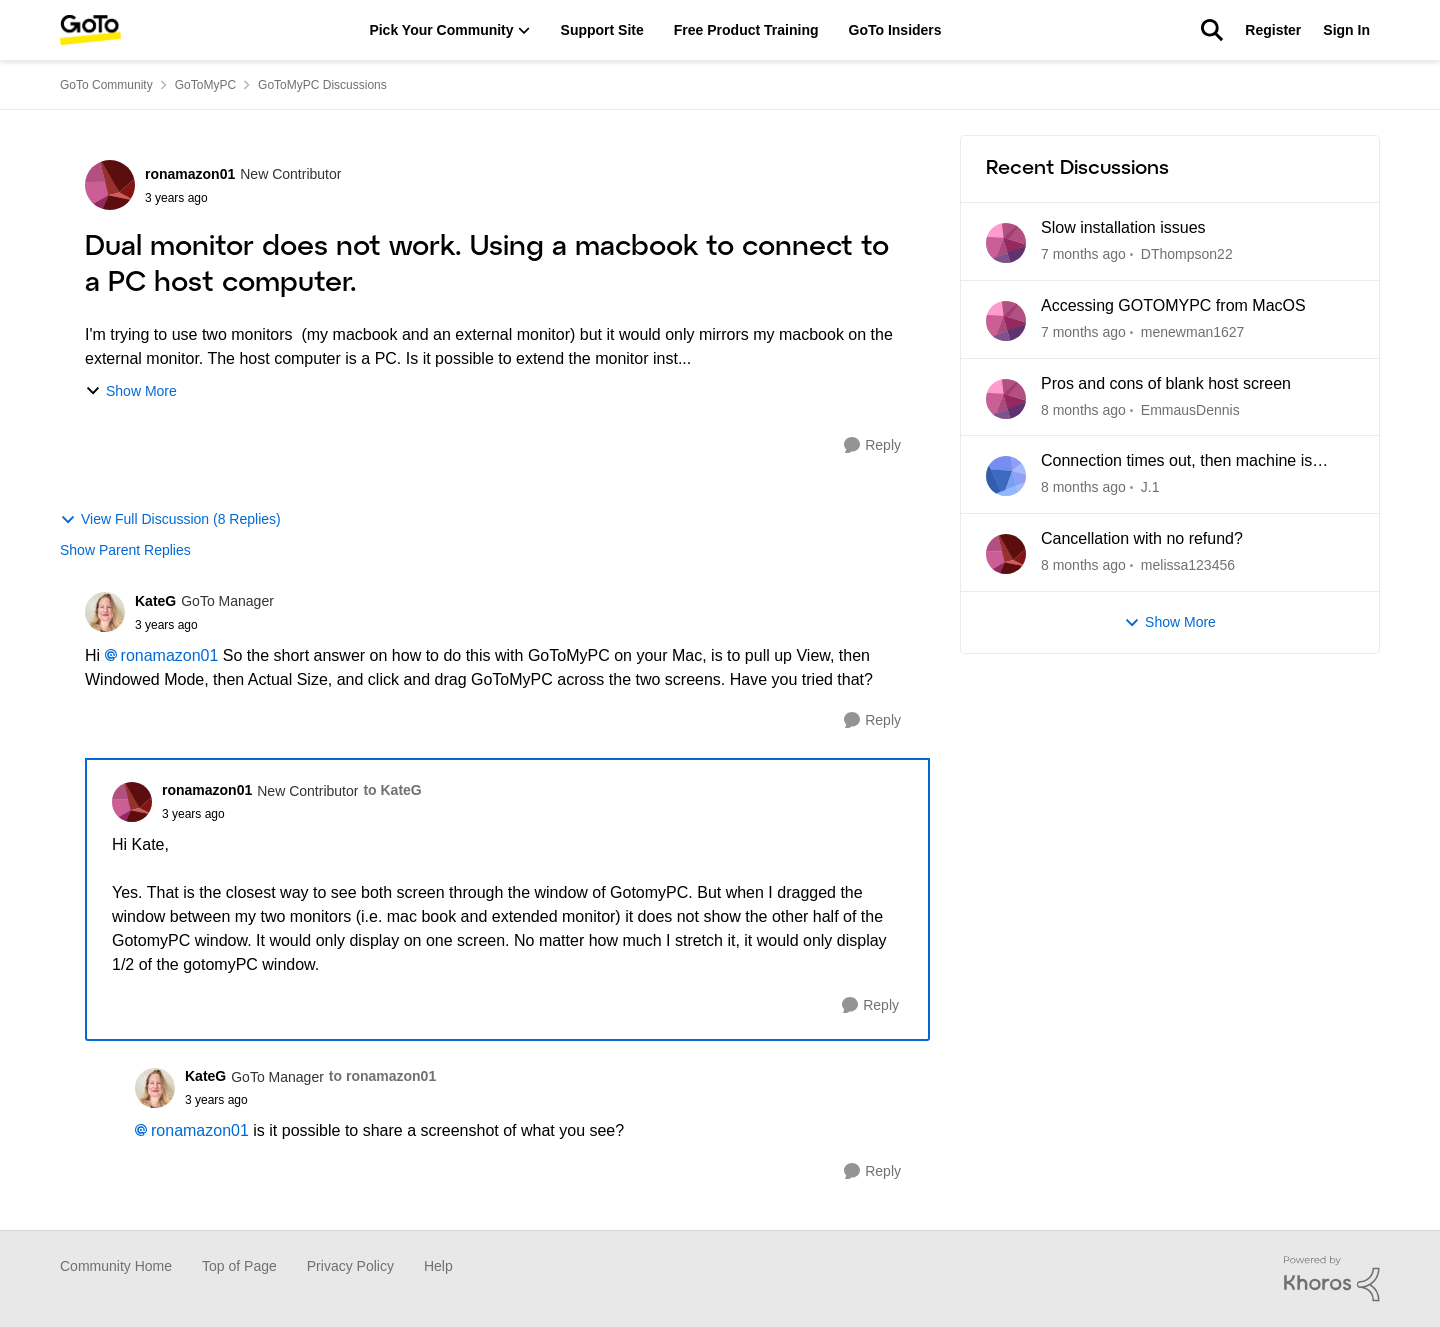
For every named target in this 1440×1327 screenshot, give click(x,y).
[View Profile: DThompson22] (1006, 243)
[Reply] (872, 445)
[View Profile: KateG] (105, 612)
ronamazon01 (170, 655)
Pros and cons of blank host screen (1166, 383)
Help (438, 1266)
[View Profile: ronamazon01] (110, 185)
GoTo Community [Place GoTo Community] (106, 85)
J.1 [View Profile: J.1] (1150, 487)
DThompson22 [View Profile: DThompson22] (1187, 254)
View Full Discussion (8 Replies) (170, 519)
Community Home (116, 1266)
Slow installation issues (1123, 227)
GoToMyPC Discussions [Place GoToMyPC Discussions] (322, 85)
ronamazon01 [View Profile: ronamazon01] (190, 174)
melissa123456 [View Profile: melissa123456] (1188, 565)
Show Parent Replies (125, 550)
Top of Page (239, 1266)
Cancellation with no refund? (1142, 538)
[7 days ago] (1083, 254)
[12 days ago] (1083, 332)
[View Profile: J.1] (1006, 476)
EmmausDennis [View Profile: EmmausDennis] (1190, 409)
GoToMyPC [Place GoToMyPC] (205, 85)
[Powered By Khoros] (1332, 1279)
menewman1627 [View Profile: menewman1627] (1193, 332)
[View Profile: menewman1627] (1006, 321)
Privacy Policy (350, 1266)
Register (1273, 30)
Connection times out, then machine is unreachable (1176, 462)
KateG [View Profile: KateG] (155, 601)
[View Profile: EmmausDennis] (1006, 399)
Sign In (1346, 30)
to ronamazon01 (382, 1076)
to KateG (392, 790)
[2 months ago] (1083, 409)
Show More (131, 391)
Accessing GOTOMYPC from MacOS (1173, 305)
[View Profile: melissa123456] (1006, 554)
